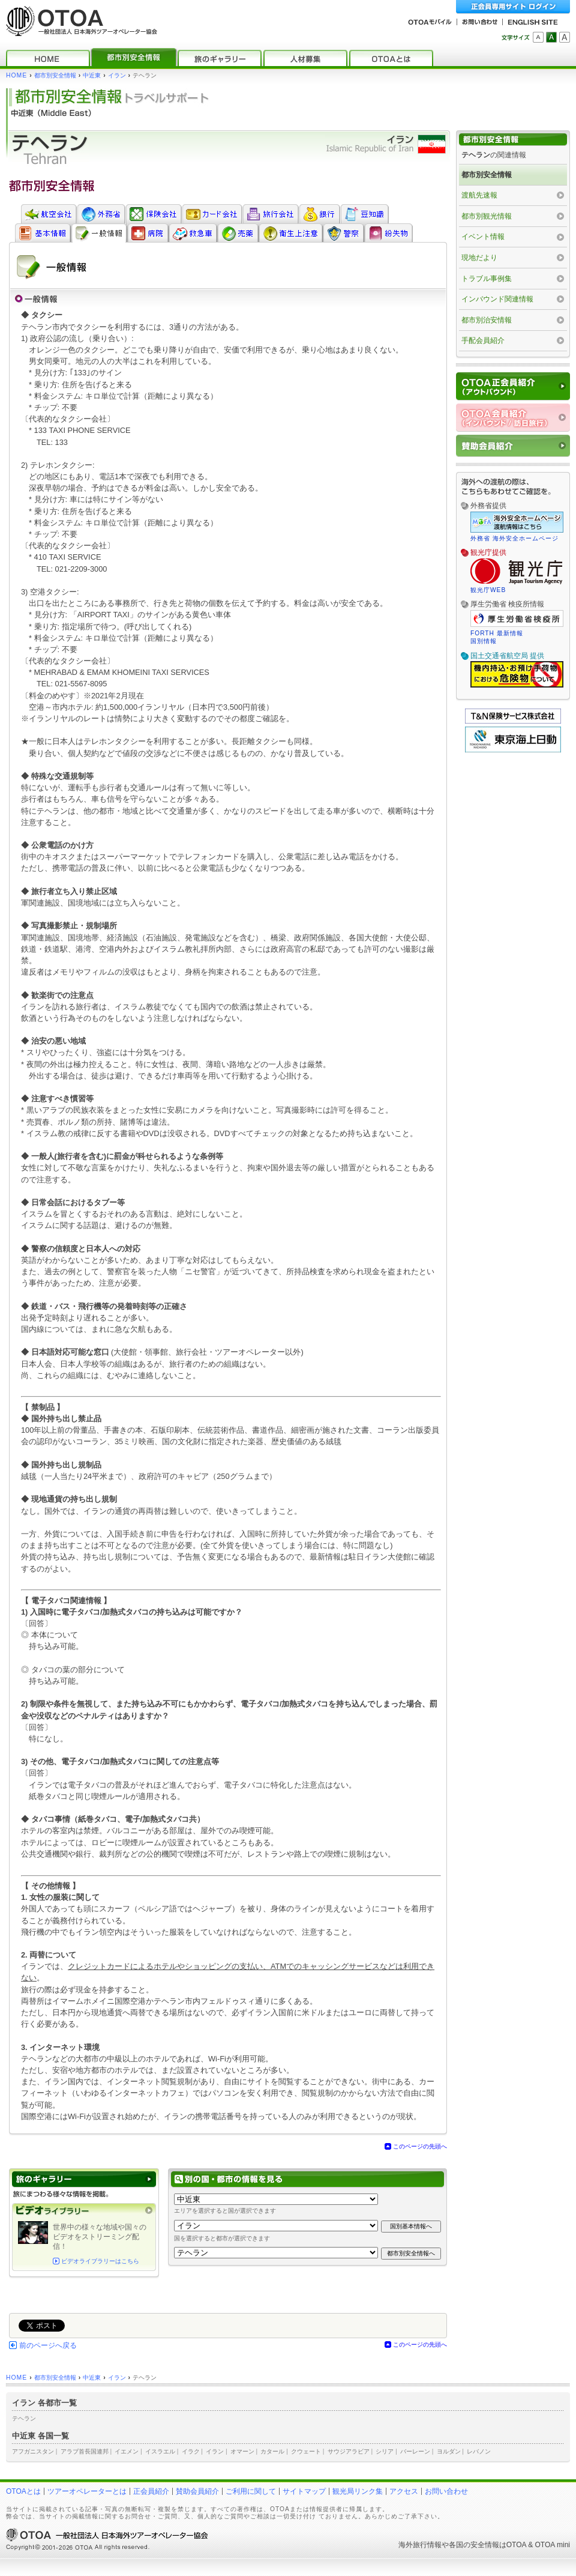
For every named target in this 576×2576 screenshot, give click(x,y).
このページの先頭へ (420, 2146)
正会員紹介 (151, 2491)
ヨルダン (449, 2451)
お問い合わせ (446, 2491)
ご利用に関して (251, 2491)
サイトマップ (304, 2491)
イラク (191, 2451)
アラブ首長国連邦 (85, 2451)
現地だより (479, 257)
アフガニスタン (33, 2451)
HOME (16, 75)
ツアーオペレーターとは (87, 2491)
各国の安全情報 (474, 2545)
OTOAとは (23, 2491)
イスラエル (160, 2451)
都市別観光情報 (486, 216)
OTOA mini (552, 2545)
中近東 (92, 75)
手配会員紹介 (483, 340)
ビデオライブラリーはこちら (100, 2261)
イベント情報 (483, 236)
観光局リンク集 (357, 2491)
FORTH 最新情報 (496, 633)
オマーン (242, 2451)
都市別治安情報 (486, 320)
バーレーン (415, 2451)
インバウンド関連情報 (497, 299)
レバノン (479, 2451)
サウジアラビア (349, 2451)
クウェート (306, 2451)
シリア (385, 2451)
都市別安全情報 (55, 75)
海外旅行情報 (420, 2545)
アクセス (403, 2491)
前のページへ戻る (48, 2345)
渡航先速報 (479, 195)
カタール (272, 2451)
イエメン (127, 2451)
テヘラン (24, 2418)
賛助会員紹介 (197, 2491)
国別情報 (483, 641)
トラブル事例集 (486, 278)
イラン (117, 75)
